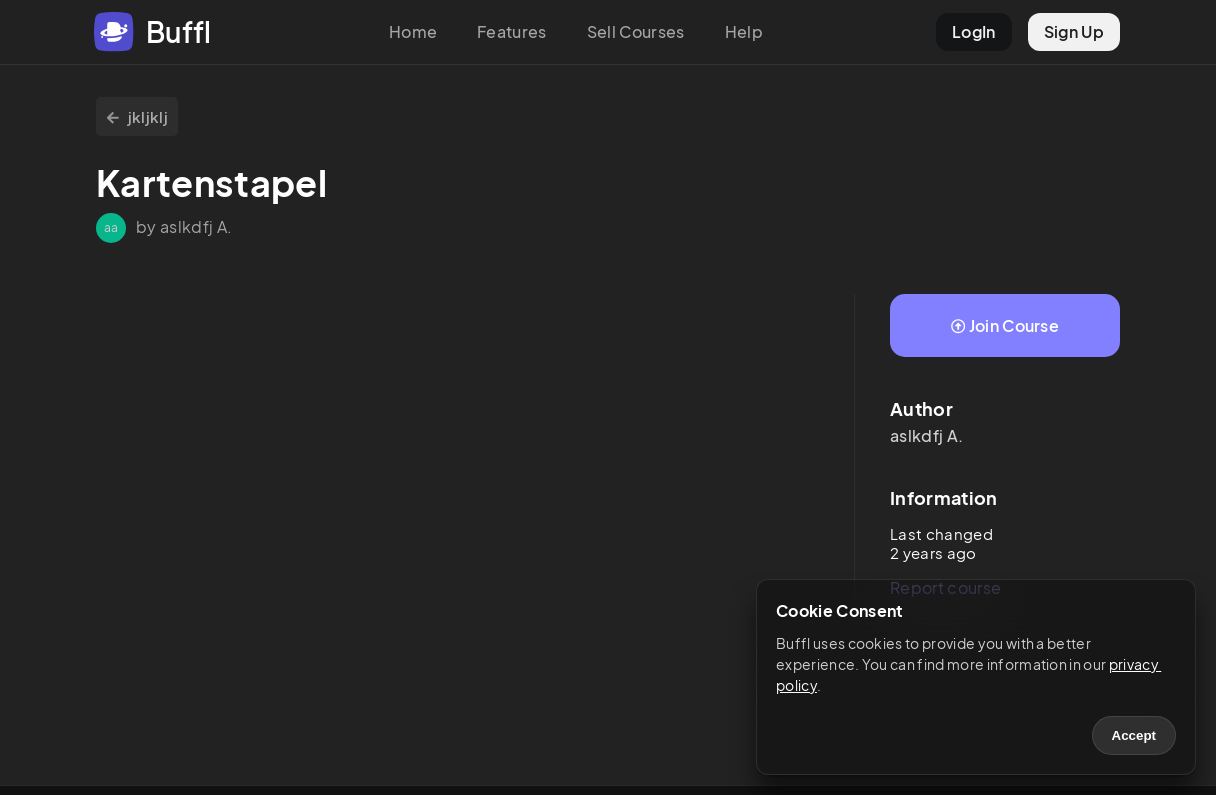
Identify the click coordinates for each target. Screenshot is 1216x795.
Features (512, 31)
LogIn (974, 31)
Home (413, 31)
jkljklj (137, 116)
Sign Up (1074, 31)
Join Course (1005, 325)
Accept (1134, 735)
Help (744, 31)
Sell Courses (636, 31)
